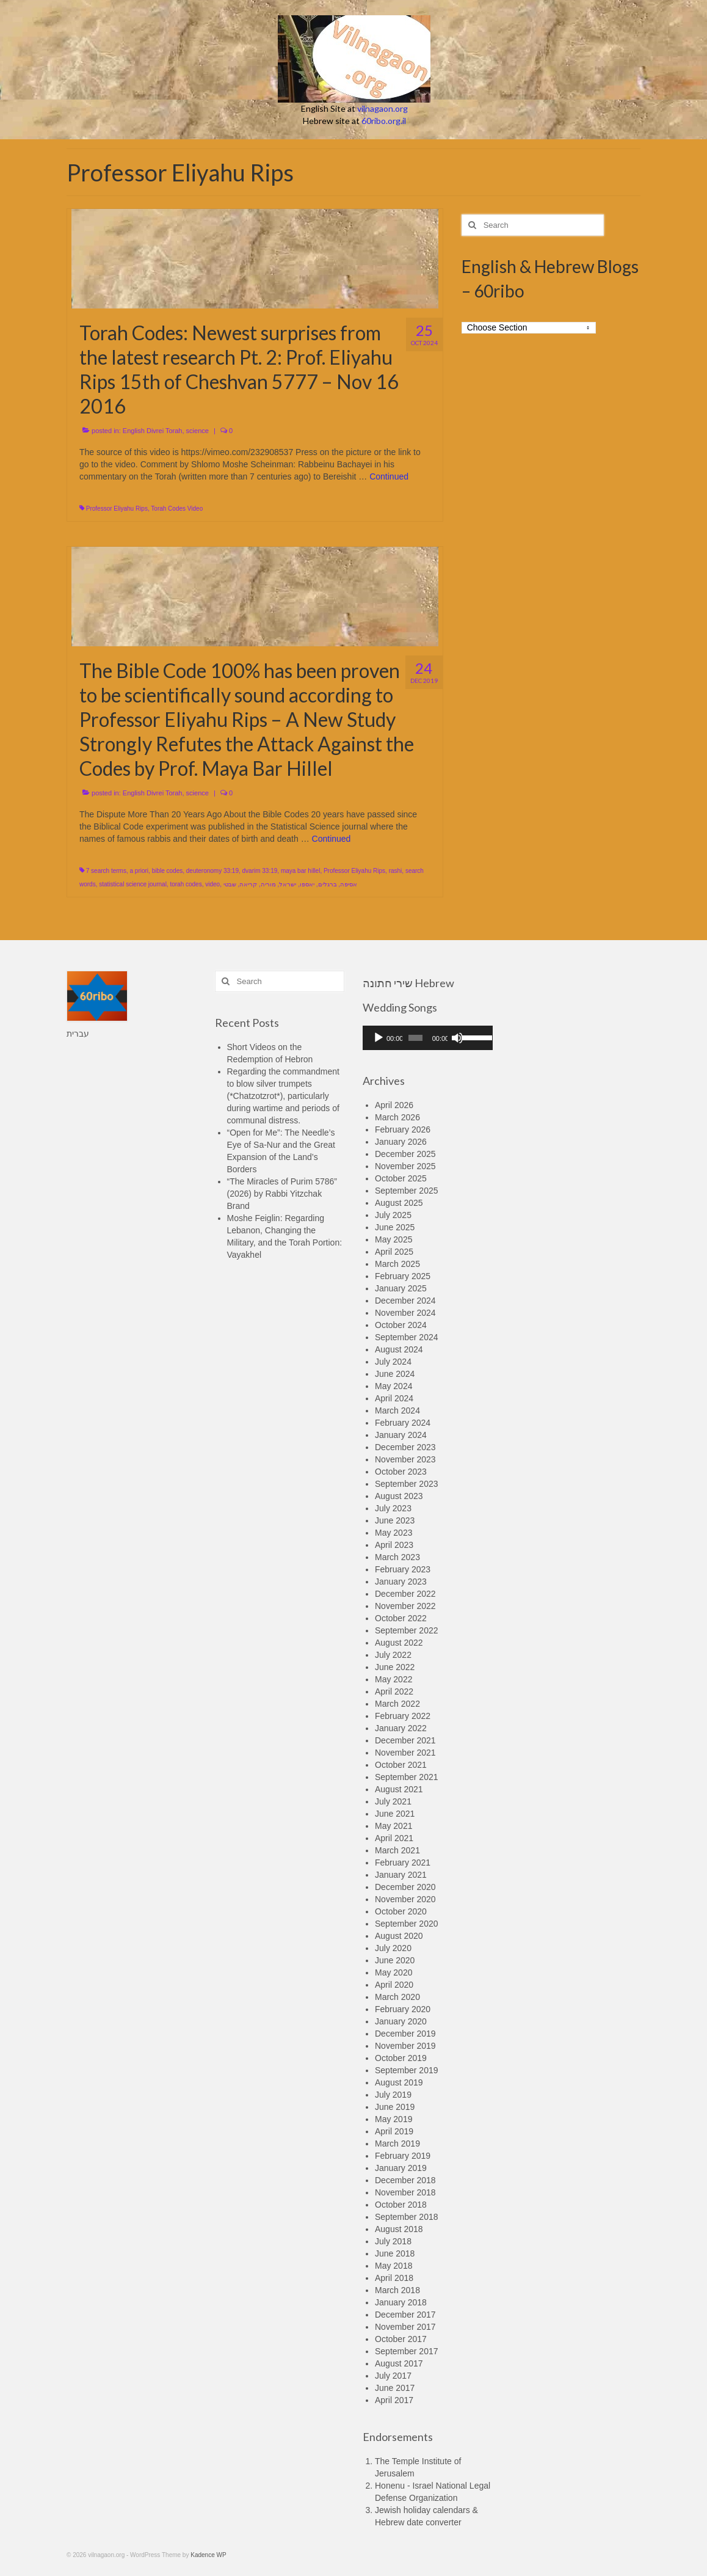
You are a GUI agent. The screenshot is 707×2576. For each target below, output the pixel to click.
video (212, 884)
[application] (428, 1038)
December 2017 (405, 2314)
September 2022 (406, 1630)
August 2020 (399, 1936)
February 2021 (402, 1862)
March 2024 (397, 1410)
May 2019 (393, 2119)
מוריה (268, 884)
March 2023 (397, 1557)
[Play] (378, 1038)
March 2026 (397, 1117)
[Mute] (457, 1038)
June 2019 (395, 2107)
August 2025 (399, 1203)
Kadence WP (208, 2555)
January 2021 (401, 1875)
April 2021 (394, 1838)
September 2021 (406, 1777)
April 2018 (394, 2278)
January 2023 (401, 1581)
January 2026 (401, 1142)
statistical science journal (133, 884)
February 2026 (402, 1129)
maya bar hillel (300, 870)
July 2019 (393, 2095)
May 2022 (393, 1679)
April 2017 (394, 2400)
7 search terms (106, 870)
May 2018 (393, 2266)
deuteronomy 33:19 (212, 870)
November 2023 (405, 1459)
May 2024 (393, 1386)
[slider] (415, 1038)
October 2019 (401, 2058)
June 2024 (395, 1374)
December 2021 (405, 1740)
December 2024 (405, 1300)
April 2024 (394, 1398)
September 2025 (406, 1190)
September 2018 (406, 2217)
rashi (395, 870)
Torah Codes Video (177, 508)
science (197, 430)
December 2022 (405, 1594)
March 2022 (397, 1704)
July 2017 (393, 2376)
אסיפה (348, 884)
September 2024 (406, 1337)
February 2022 (402, 1716)
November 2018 (405, 2192)
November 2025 (405, 1166)
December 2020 (405, 1887)
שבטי (229, 884)
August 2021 (399, 1789)
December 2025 (405, 1154)
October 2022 (401, 1618)
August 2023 (399, 1496)
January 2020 (401, 2021)
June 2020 (395, 1960)
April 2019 (394, 2131)
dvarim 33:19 (260, 870)
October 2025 (401, 1178)
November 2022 (405, 1606)
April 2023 (394, 1545)
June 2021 (395, 1814)
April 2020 (394, 1985)
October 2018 (401, 2204)
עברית (78, 1033)
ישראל (287, 884)
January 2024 (401, 1435)
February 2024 (402, 1423)
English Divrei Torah (153, 430)
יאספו (307, 884)
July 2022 (393, 1655)
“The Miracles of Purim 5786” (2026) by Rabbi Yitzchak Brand (282, 1194)
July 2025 (393, 1215)
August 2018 (399, 2229)
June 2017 (395, 2388)
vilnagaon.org (382, 108)
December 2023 (405, 1447)
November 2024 (405, 1313)
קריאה (248, 884)
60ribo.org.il (383, 120)
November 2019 (405, 2046)
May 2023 (393, 1533)
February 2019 (402, 2156)
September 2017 (406, 2351)
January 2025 (401, 1288)
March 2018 (397, 2290)
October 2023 (401, 1471)
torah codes (185, 884)
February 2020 (402, 2009)
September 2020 (406, 1923)
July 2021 (393, 1801)
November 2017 (405, 2327)
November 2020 (405, 1899)
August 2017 (399, 2363)
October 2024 (401, 1325)
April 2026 (394, 1105)
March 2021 (397, 1850)
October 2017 (401, 2339)
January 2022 (401, 1728)
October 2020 (401, 1911)
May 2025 (393, 1239)
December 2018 (405, 2180)
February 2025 (402, 1276)
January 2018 (401, 2302)
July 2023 (393, 1508)
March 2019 (397, 2143)
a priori (138, 870)
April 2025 (394, 1252)
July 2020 (393, 1948)
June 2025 (395, 1227)
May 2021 (393, 1826)
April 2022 (394, 1691)
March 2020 (397, 1997)
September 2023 (406, 1484)
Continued (388, 476)
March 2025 (397, 1264)
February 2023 (402, 1569)
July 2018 (393, 2241)
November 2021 (405, 1752)
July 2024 (393, 1361)
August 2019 (399, 2082)
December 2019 (405, 2033)
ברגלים (327, 884)
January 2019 (401, 2168)
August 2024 (399, 1349)
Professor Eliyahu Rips (117, 508)
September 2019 (406, 2070)
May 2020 (393, 1972)
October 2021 (401, 1765)
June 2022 (395, 1667)
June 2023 (395, 1520)
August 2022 (399, 1642)
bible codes (167, 870)
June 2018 (395, 2253)
